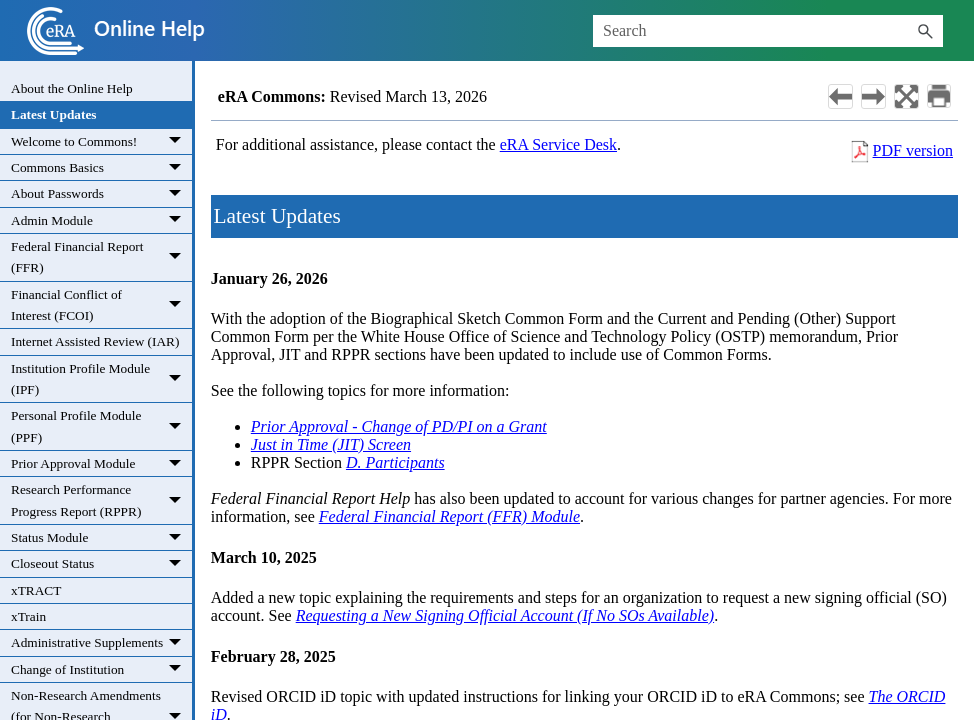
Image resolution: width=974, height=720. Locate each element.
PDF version (913, 150)
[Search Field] (768, 31)
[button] (925, 31)
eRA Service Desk (558, 144)
